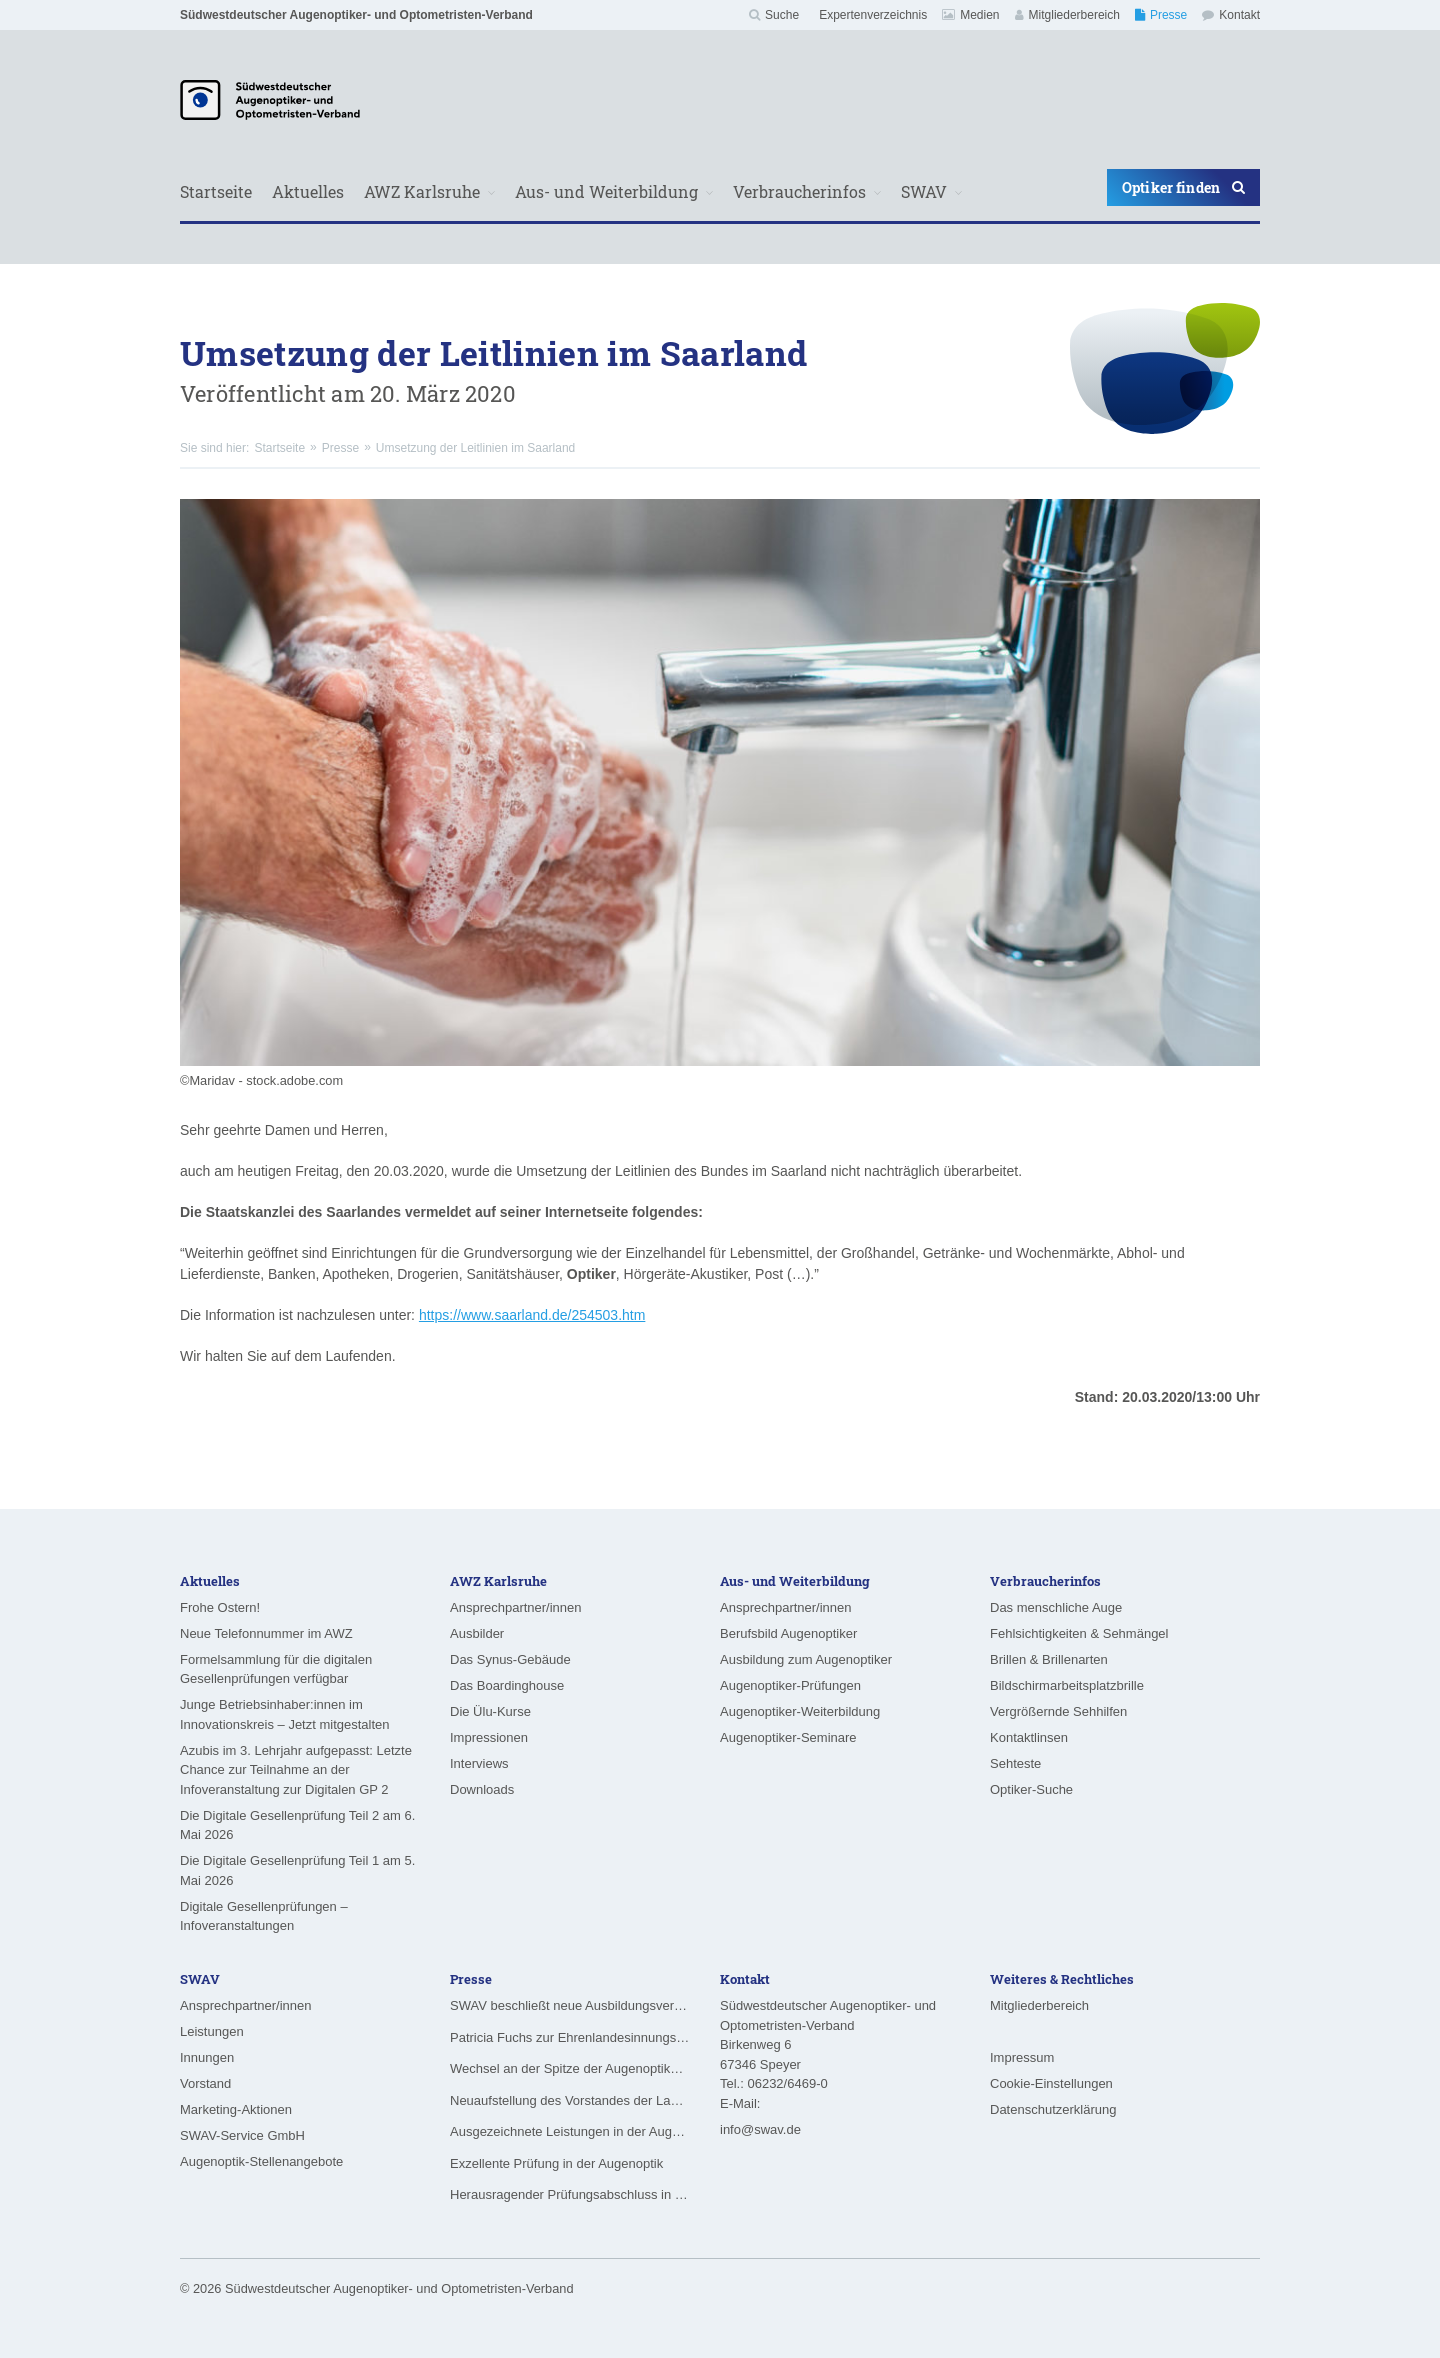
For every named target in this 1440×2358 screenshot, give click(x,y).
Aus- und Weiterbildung (606, 191)
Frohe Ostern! (220, 1607)
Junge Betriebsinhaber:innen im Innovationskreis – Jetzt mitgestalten (285, 1714)
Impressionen (489, 1737)
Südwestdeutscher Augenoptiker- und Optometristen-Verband (356, 15)
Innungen (207, 2057)
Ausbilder (477, 1633)
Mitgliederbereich (1067, 15)
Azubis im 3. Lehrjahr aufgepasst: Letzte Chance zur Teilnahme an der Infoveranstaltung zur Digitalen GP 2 (296, 1770)
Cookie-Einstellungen (1051, 2083)
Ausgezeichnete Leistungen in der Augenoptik (570, 2131)
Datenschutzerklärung (1053, 2109)
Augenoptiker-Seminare (788, 1737)
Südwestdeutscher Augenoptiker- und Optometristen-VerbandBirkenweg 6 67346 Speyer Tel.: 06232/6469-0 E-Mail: (828, 2054)
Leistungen (212, 2031)
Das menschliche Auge (1056, 1607)
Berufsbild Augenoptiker (788, 1633)
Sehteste (1015, 1763)
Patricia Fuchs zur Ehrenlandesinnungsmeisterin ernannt (570, 2037)
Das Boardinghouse (507, 1685)
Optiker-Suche (1031, 1789)
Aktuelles (308, 191)
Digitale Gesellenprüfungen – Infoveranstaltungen (264, 1916)
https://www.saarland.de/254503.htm (532, 1315)
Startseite (216, 191)
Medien (970, 15)
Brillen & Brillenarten (1049, 1659)
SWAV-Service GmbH (242, 2135)
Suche (774, 15)
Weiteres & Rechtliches (1062, 1979)
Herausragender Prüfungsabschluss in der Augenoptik (570, 2194)
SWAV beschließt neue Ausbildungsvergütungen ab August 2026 (570, 2005)
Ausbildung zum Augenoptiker (806, 1659)
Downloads (482, 1789)
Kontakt (1231, 15)
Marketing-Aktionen (236, 2109)
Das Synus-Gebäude (510, 1659)
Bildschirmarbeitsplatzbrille (1067, 1685)
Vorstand (205, 2083)
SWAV (924, 191)
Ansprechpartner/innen (516, 1607)
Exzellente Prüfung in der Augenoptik (556, 2163)
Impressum (1022, 2057)
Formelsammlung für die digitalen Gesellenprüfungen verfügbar (276, 1669)
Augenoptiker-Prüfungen (790, 1685)
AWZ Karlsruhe (422, 191)
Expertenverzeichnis (873, 15)
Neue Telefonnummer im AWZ (266, 1633)
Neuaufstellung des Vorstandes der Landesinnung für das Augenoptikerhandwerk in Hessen (570, 2100)
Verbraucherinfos (799, 191)
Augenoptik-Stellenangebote (261, 2161)
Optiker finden (1183, 187)
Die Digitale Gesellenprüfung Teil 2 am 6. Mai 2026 (297, 1825)
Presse (1161, 15)
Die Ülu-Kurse (490, 1711)
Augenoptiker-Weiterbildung (800, 1711)
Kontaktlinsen (1029, 1737)
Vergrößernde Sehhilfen (1058, 1711)
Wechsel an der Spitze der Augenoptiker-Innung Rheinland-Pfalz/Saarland (570, 2068)
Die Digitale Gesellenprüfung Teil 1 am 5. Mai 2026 (297, 1870)
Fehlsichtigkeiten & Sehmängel (1079, 1633)
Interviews (479, 1763)
